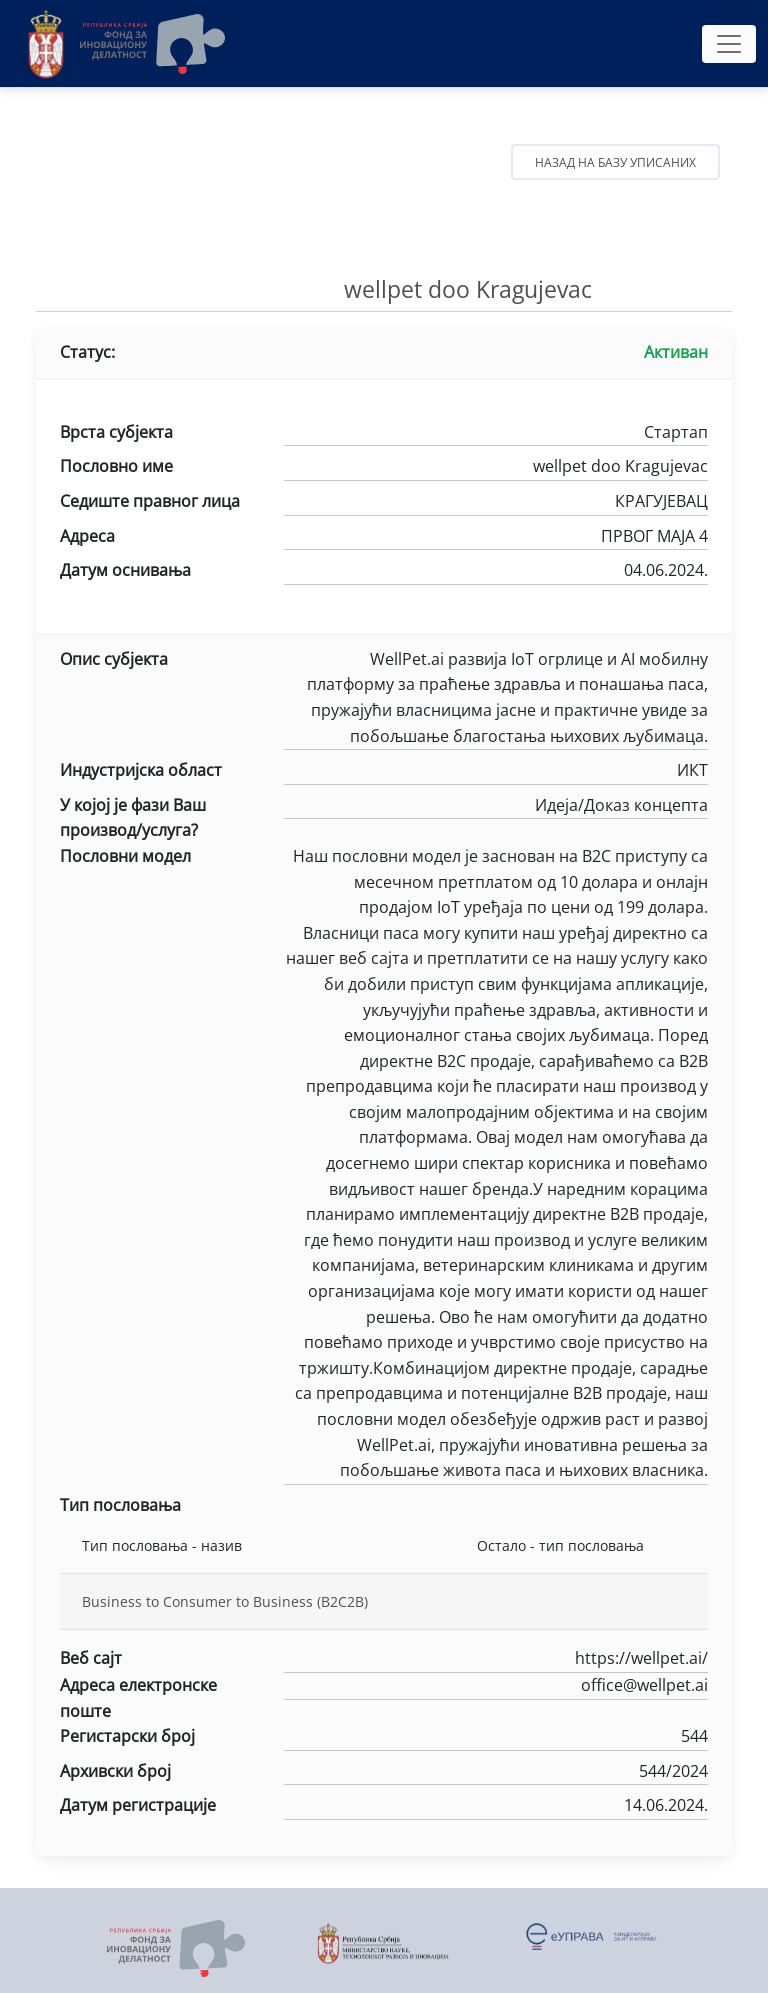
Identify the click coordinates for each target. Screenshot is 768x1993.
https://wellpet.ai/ (496, 1660)
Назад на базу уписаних (615, 162)
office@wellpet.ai (496, 1687)
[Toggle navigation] (729, 44)
